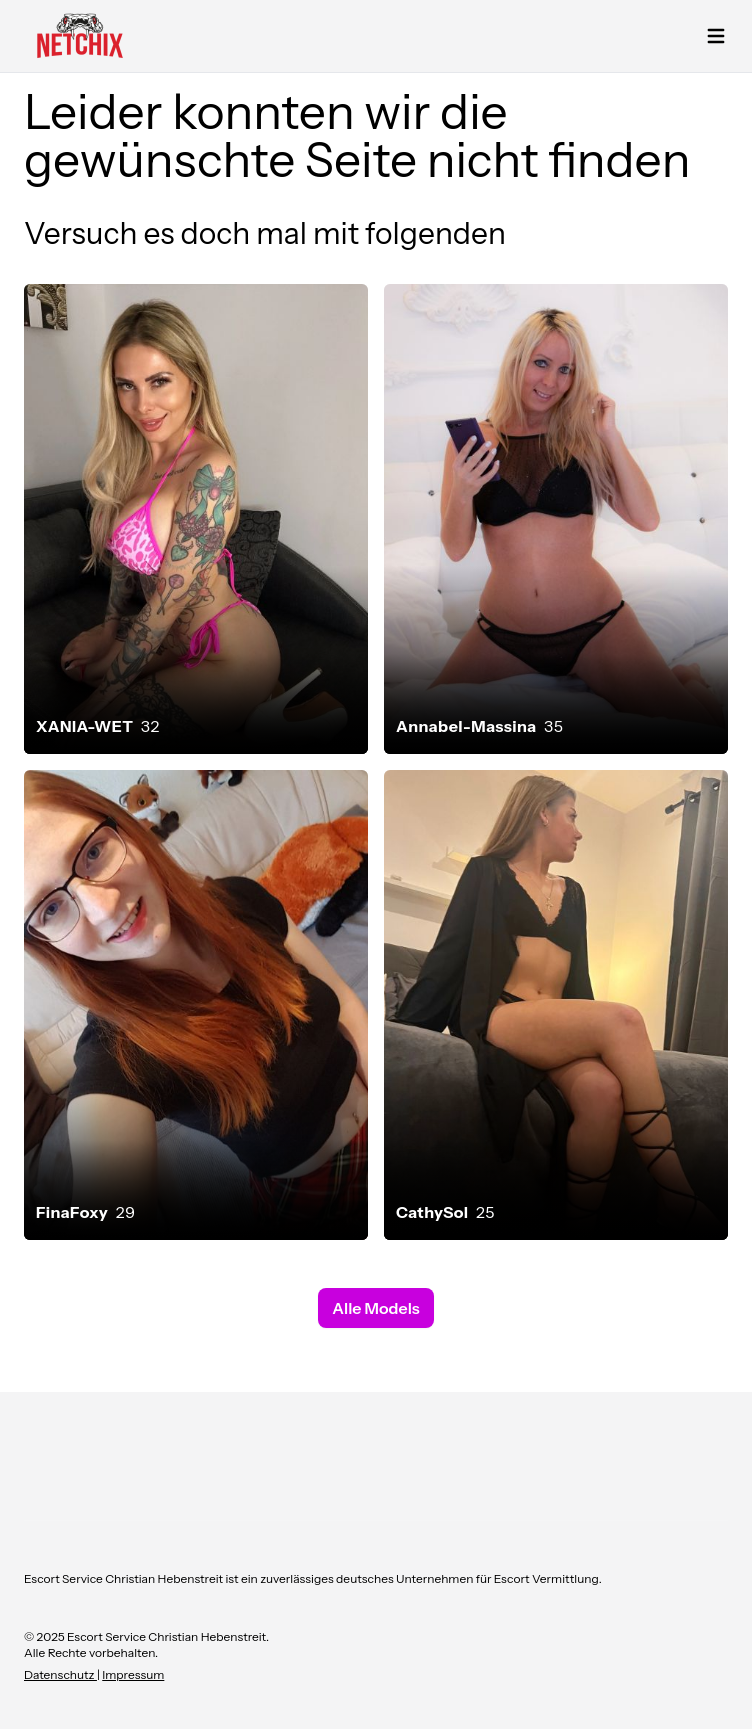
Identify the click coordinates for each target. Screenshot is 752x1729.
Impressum (133, 1674)
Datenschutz (60, 1674)
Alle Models (375, 1308)
